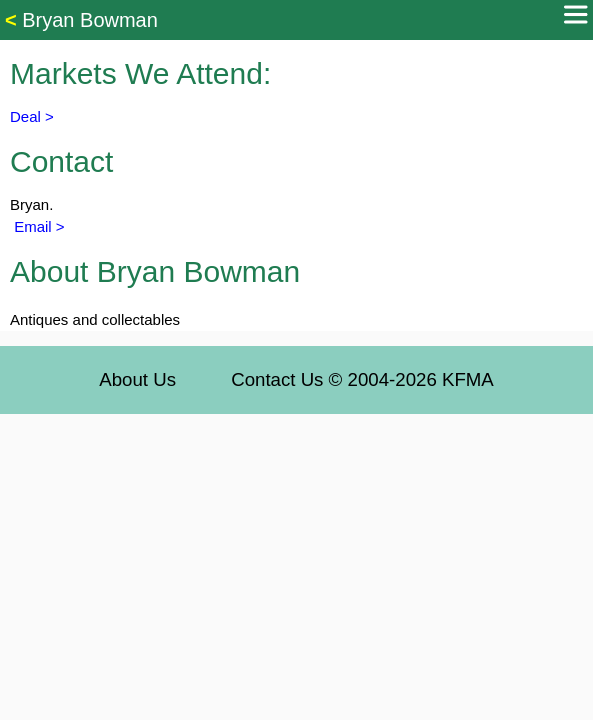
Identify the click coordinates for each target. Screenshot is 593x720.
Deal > (32, 116)
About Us (137, 379)
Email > (37, 226)
